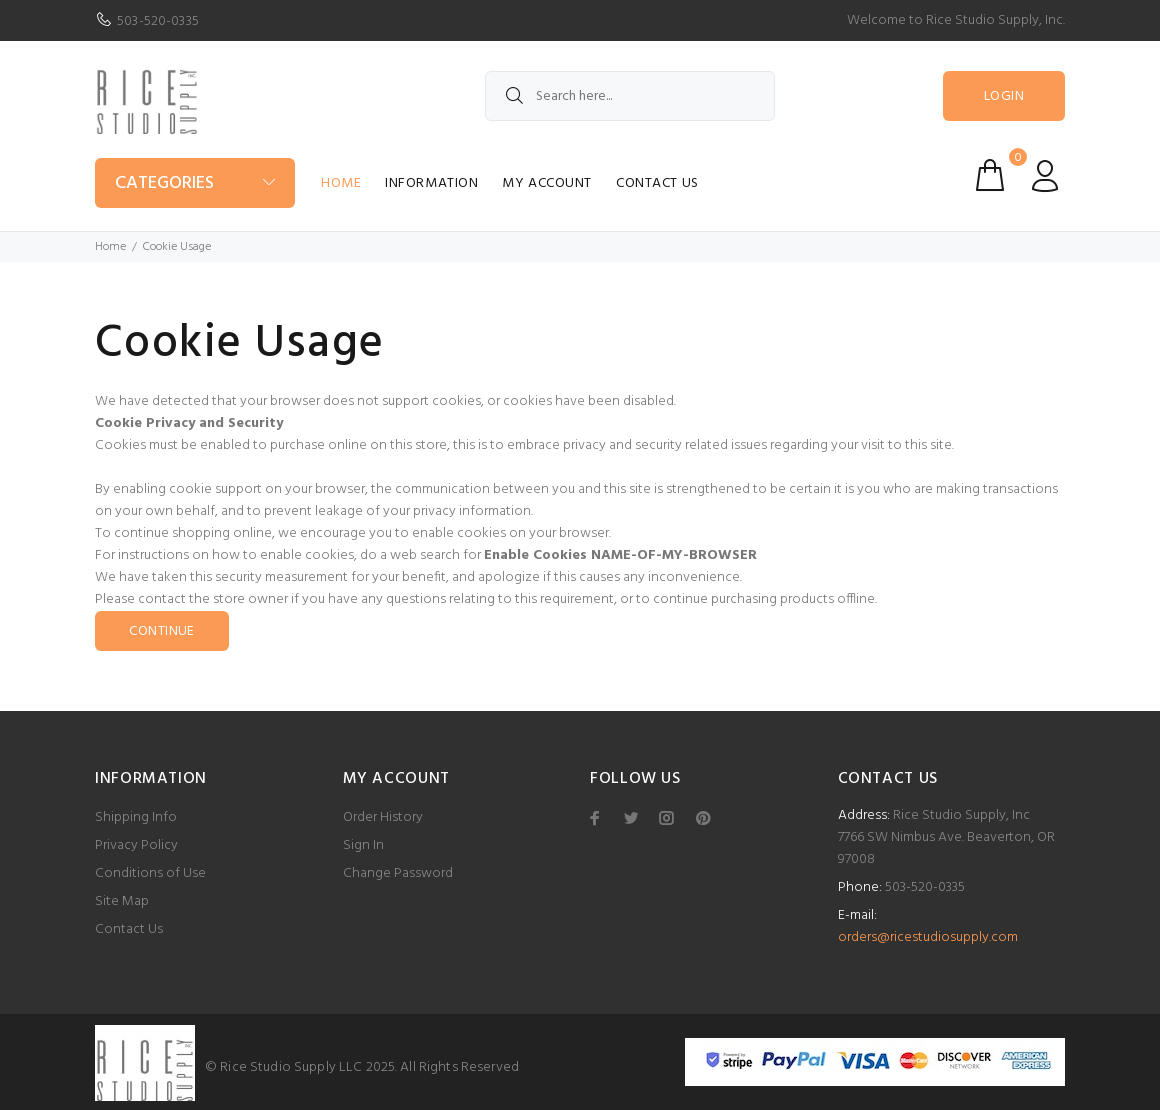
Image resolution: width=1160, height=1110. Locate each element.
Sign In (363, 845)
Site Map (122, 901)
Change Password (398, 873)
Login (1004, 96)
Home (341, 183)
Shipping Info (136, 817)
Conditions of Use (150, 873)
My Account (547, 183)
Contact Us (657, 183)
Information (431, 183)
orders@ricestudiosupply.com (928, 937)
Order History (383, 817)
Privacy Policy (136, 845)
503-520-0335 (158, 21)
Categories (164, 183)
